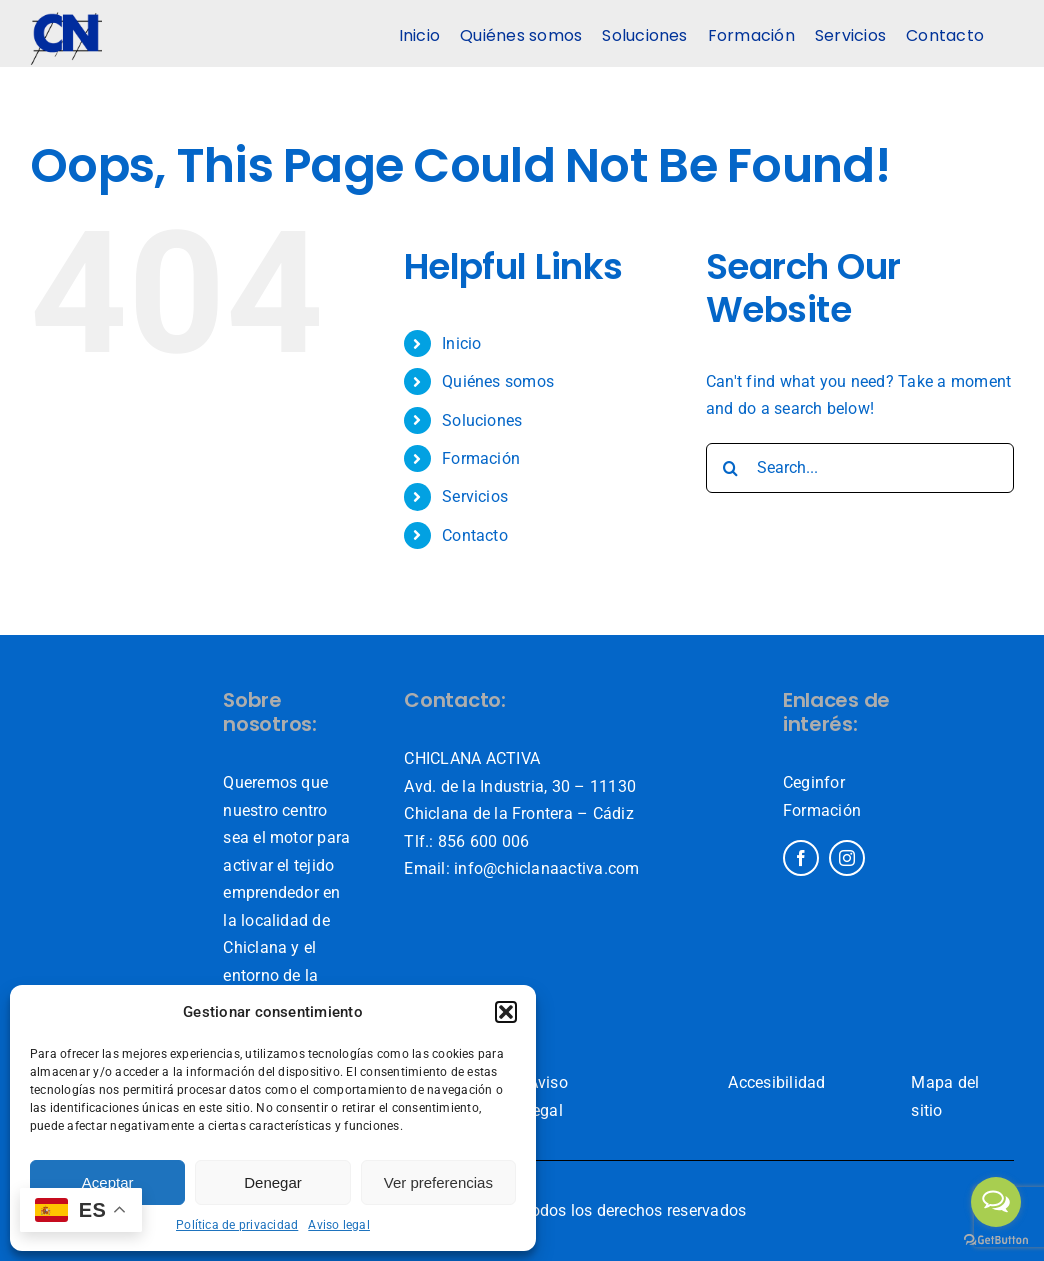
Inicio (461, 343)
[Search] (731, 468)
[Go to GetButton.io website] (996, 1240)
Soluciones (482, 420)
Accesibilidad (776, 1082)
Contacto (475, 535)
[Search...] (860, 468)
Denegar (273, 1182)
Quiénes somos (498, 381)
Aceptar (108, 1182)
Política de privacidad (237, 1225)
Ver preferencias (438, 1182)
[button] (506, 1012)
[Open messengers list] (996, 1202)
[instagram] (847, 858)
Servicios (475, 496)
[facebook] (801, 858)
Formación (481, 458)
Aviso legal (339, 1225)
